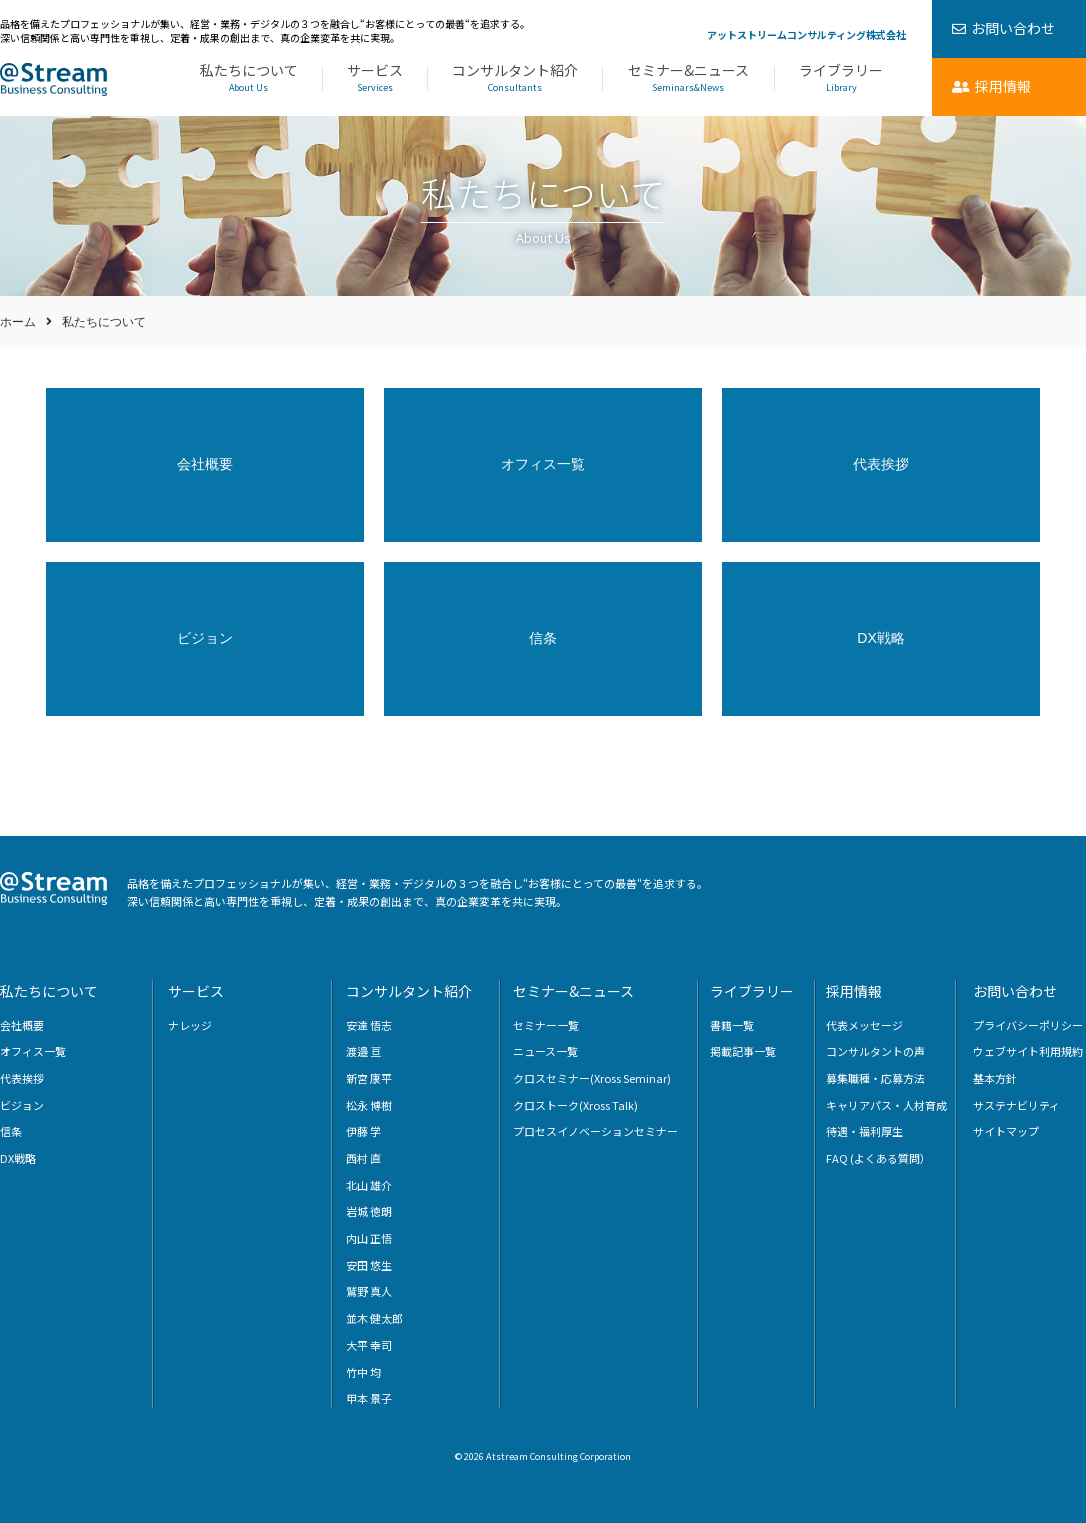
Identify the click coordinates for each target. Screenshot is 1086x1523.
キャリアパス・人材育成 (886, 1105)
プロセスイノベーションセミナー (595, 1131)
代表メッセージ (864, 1025)
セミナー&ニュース (688, 78)
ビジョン (205, 638)
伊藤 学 (363, 1131)
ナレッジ (190, 1025)
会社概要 (205, 464)
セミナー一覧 (546, 1025)
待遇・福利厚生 (864, 1131)
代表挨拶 (881, 464)
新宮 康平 (369, 1078)
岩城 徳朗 (369, 1211)
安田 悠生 (369, 1265)
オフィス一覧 (543, 464)
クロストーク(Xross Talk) (575, 1105)
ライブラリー (841, 78)
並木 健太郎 (374, 1318)
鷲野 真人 (369, 1291)
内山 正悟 (369, 1238)
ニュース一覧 (545, 1051)
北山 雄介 (369, 1185)
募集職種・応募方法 (875, 1078)
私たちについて (248, 78)
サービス (374, 78)
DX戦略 (880, 638)
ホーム (18, 322)
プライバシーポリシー (1028, 1025)
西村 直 (363, 1158)
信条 (543, 638)
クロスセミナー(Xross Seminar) (592, 1078)
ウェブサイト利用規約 (1028, 1051)
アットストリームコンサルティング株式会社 (806, 34)
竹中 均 (363, 1372)
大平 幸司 (369, 1345)
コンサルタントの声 (875, 1051)
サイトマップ (1006, 1131)
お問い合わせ (1015, 991)
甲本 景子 (369, 1398)
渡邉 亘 (363, 1051)
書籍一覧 (732, 1025)
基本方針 (995, 1078)
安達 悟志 (369, 1025)
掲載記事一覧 (743, 1051)
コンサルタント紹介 (514, 78)
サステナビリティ (1016, 1105)
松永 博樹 (369, 1105)
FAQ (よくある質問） (878, 1158)
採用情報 (854, 991)
